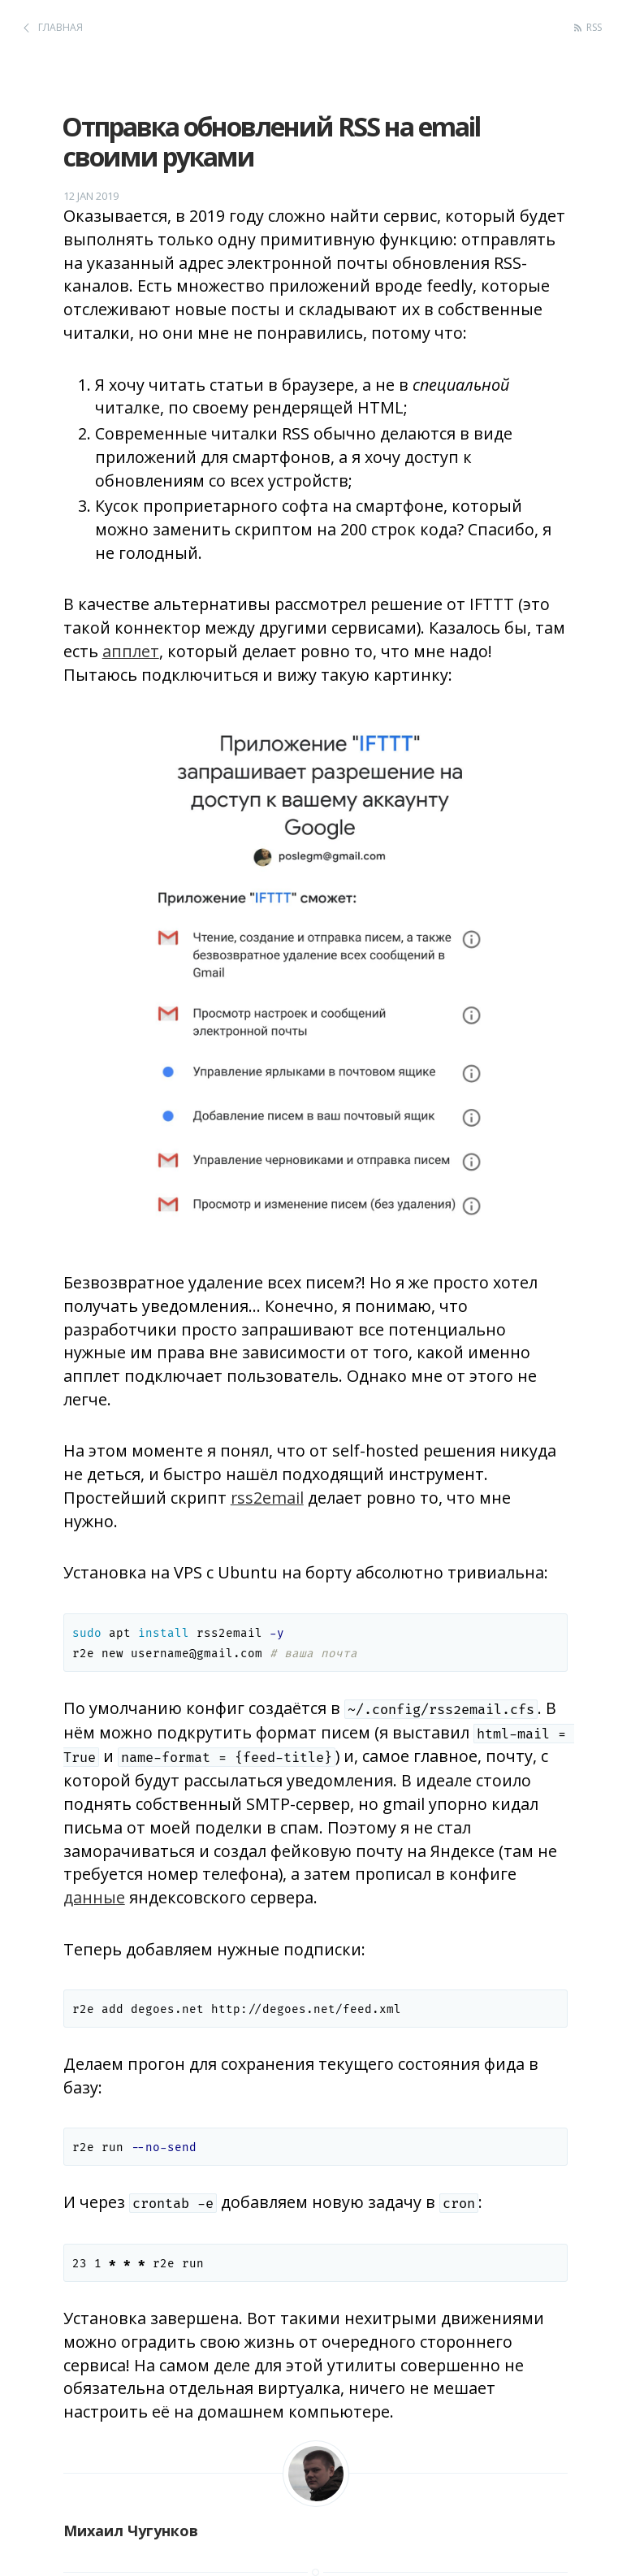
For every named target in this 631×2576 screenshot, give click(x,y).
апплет (130, 651)
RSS (594, 27)
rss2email (267, 1498)
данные (94, 1897)
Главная (60, 27)
